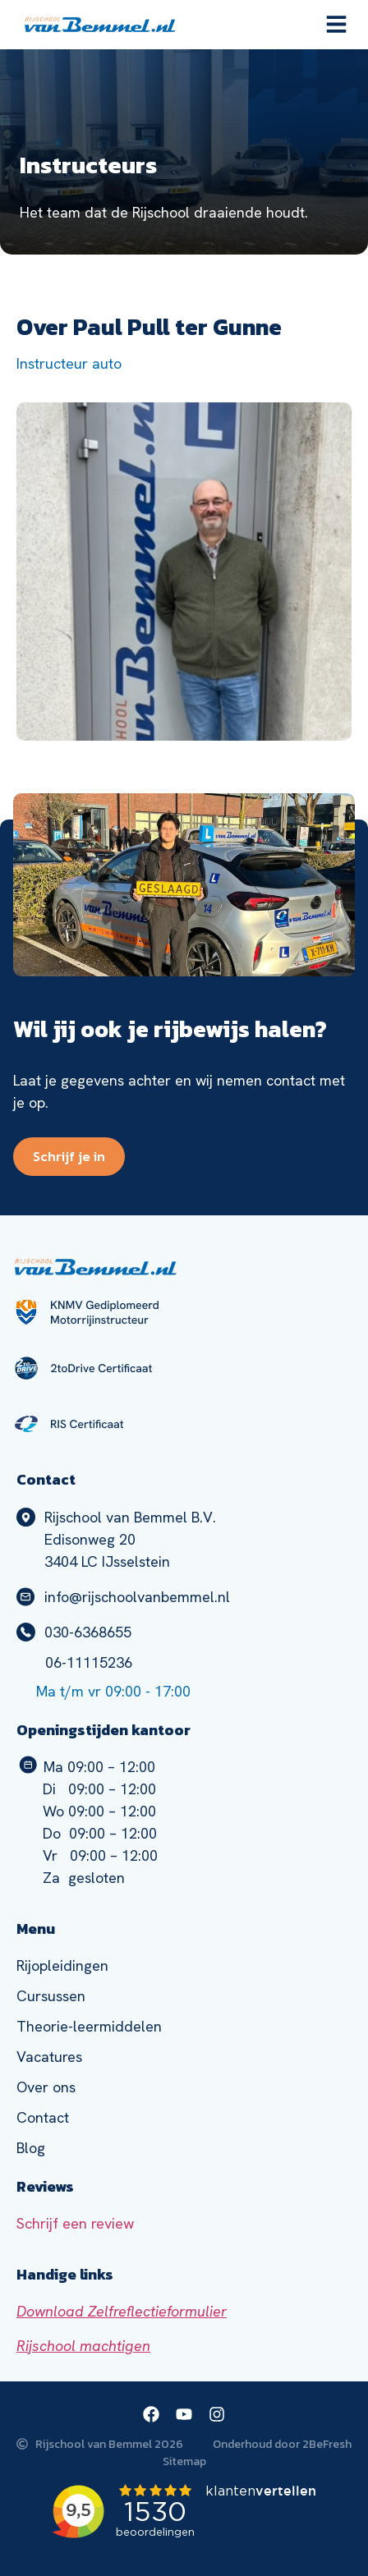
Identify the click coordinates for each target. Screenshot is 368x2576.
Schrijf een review (75, 2223)
